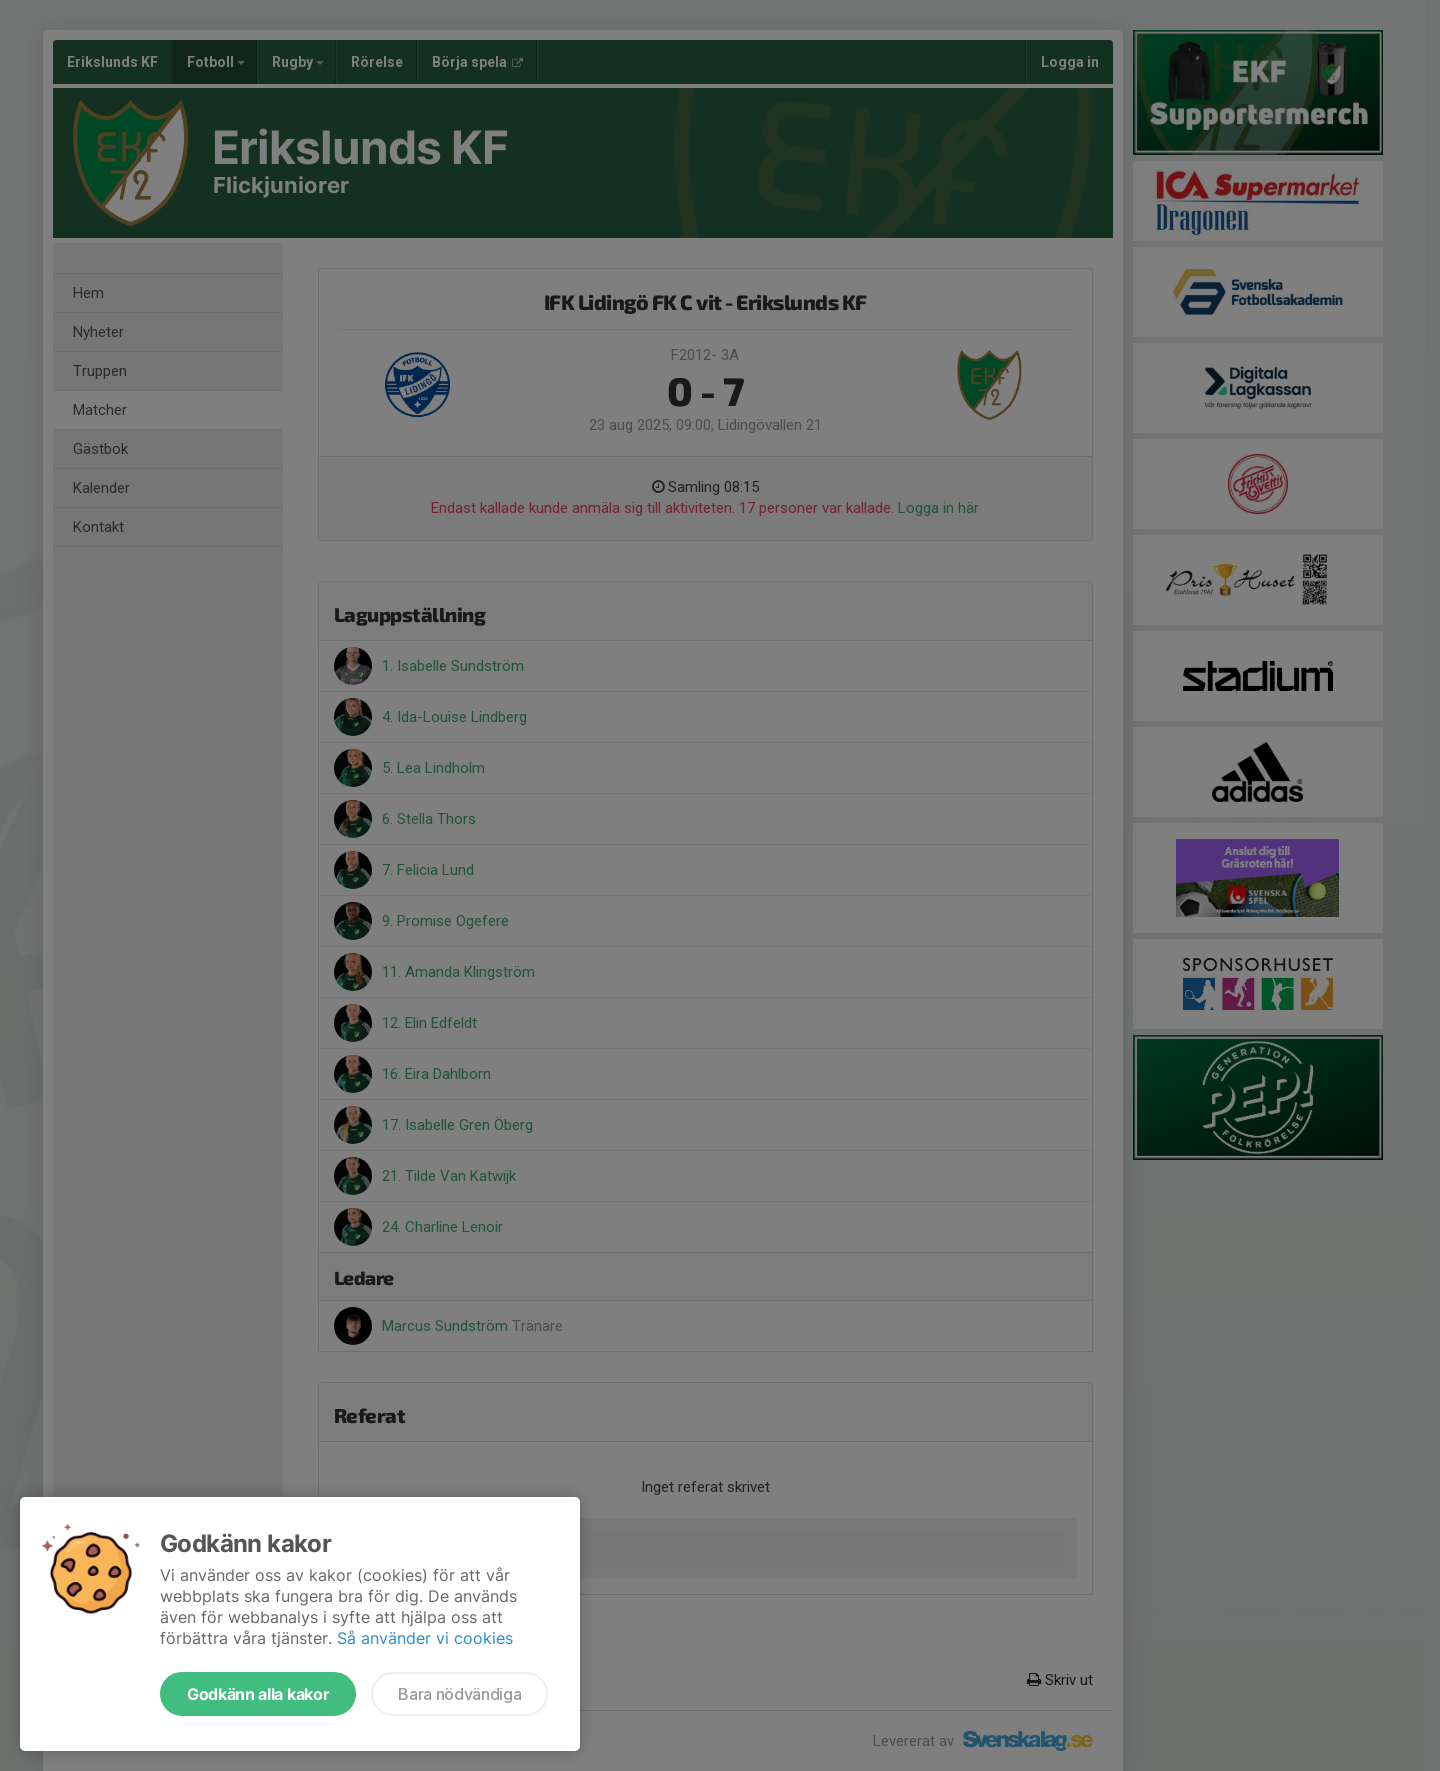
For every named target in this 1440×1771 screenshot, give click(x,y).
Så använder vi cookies (425, 1638)
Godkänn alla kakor (258, 1694)
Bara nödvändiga (459, 1694)
